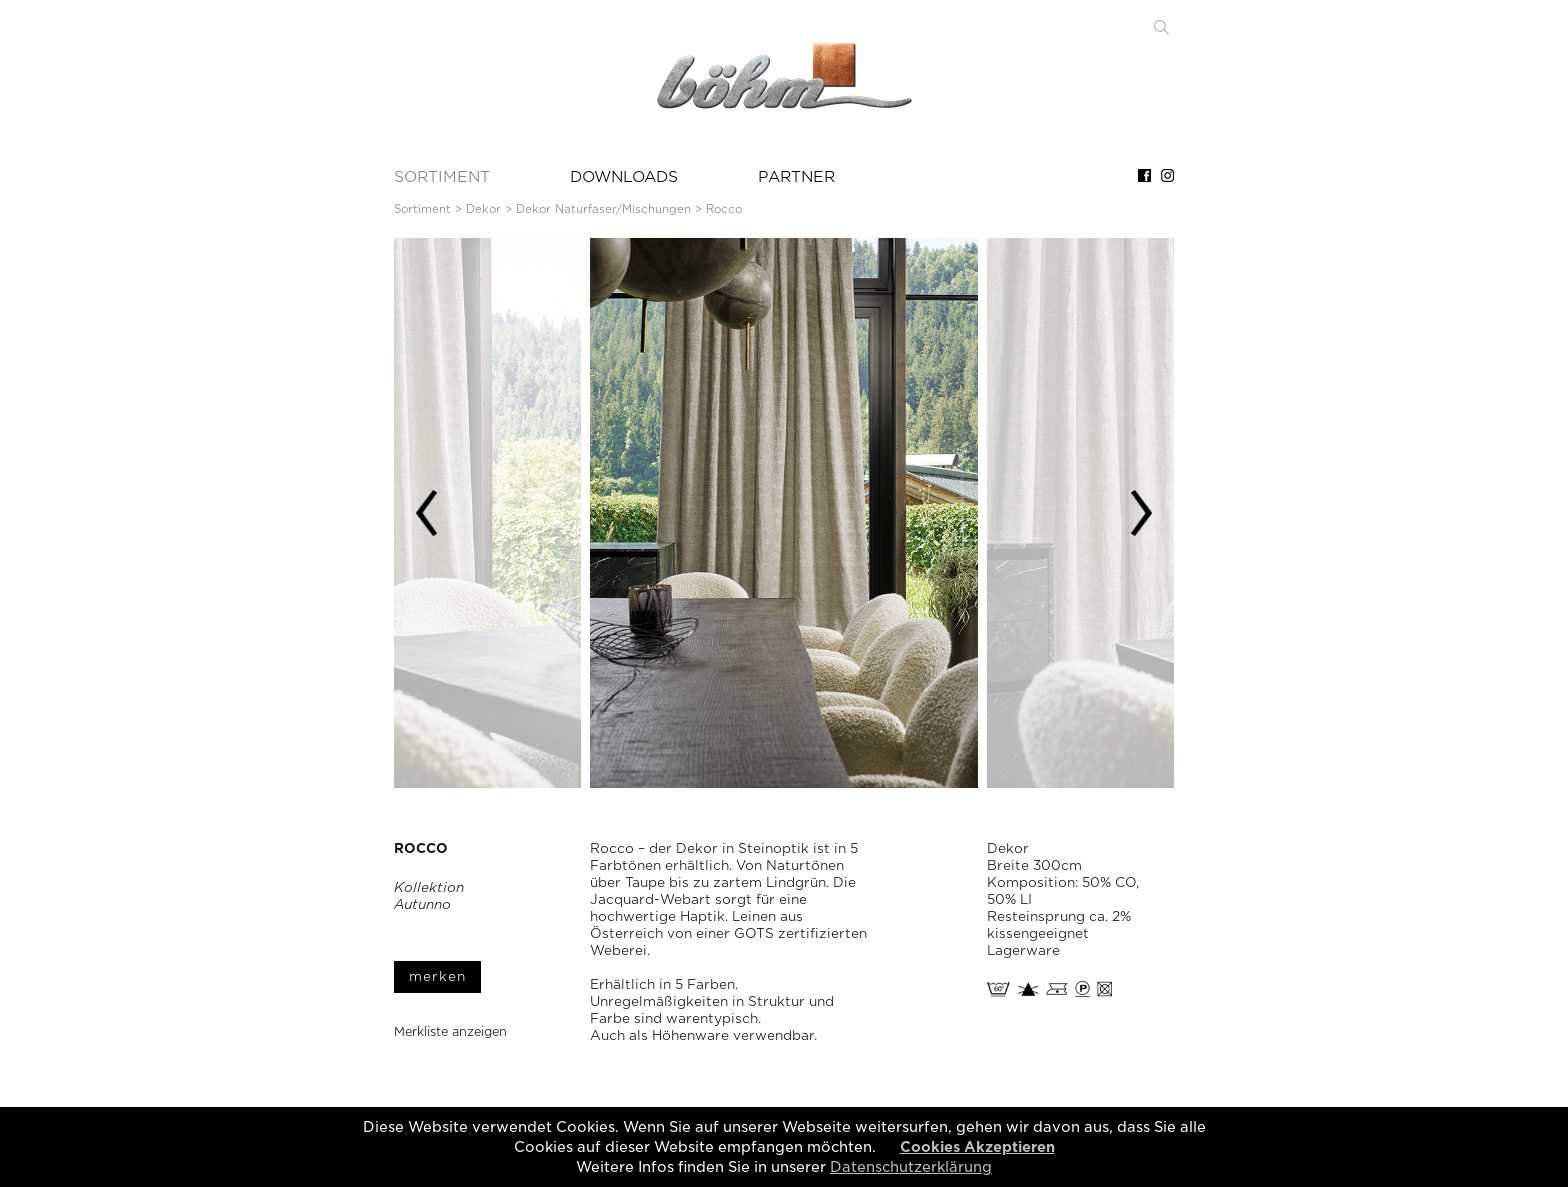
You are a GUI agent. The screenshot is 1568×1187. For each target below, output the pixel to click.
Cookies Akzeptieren (977, 1147)
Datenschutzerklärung (911, 1167)
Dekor (483, 209)
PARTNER (796, 177)
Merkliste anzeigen (450, 1031)
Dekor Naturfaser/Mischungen (603, 209)
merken (437, 976)
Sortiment (422, 209)
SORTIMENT (442, 177)
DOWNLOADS (624, 177)
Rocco (724, 209)
